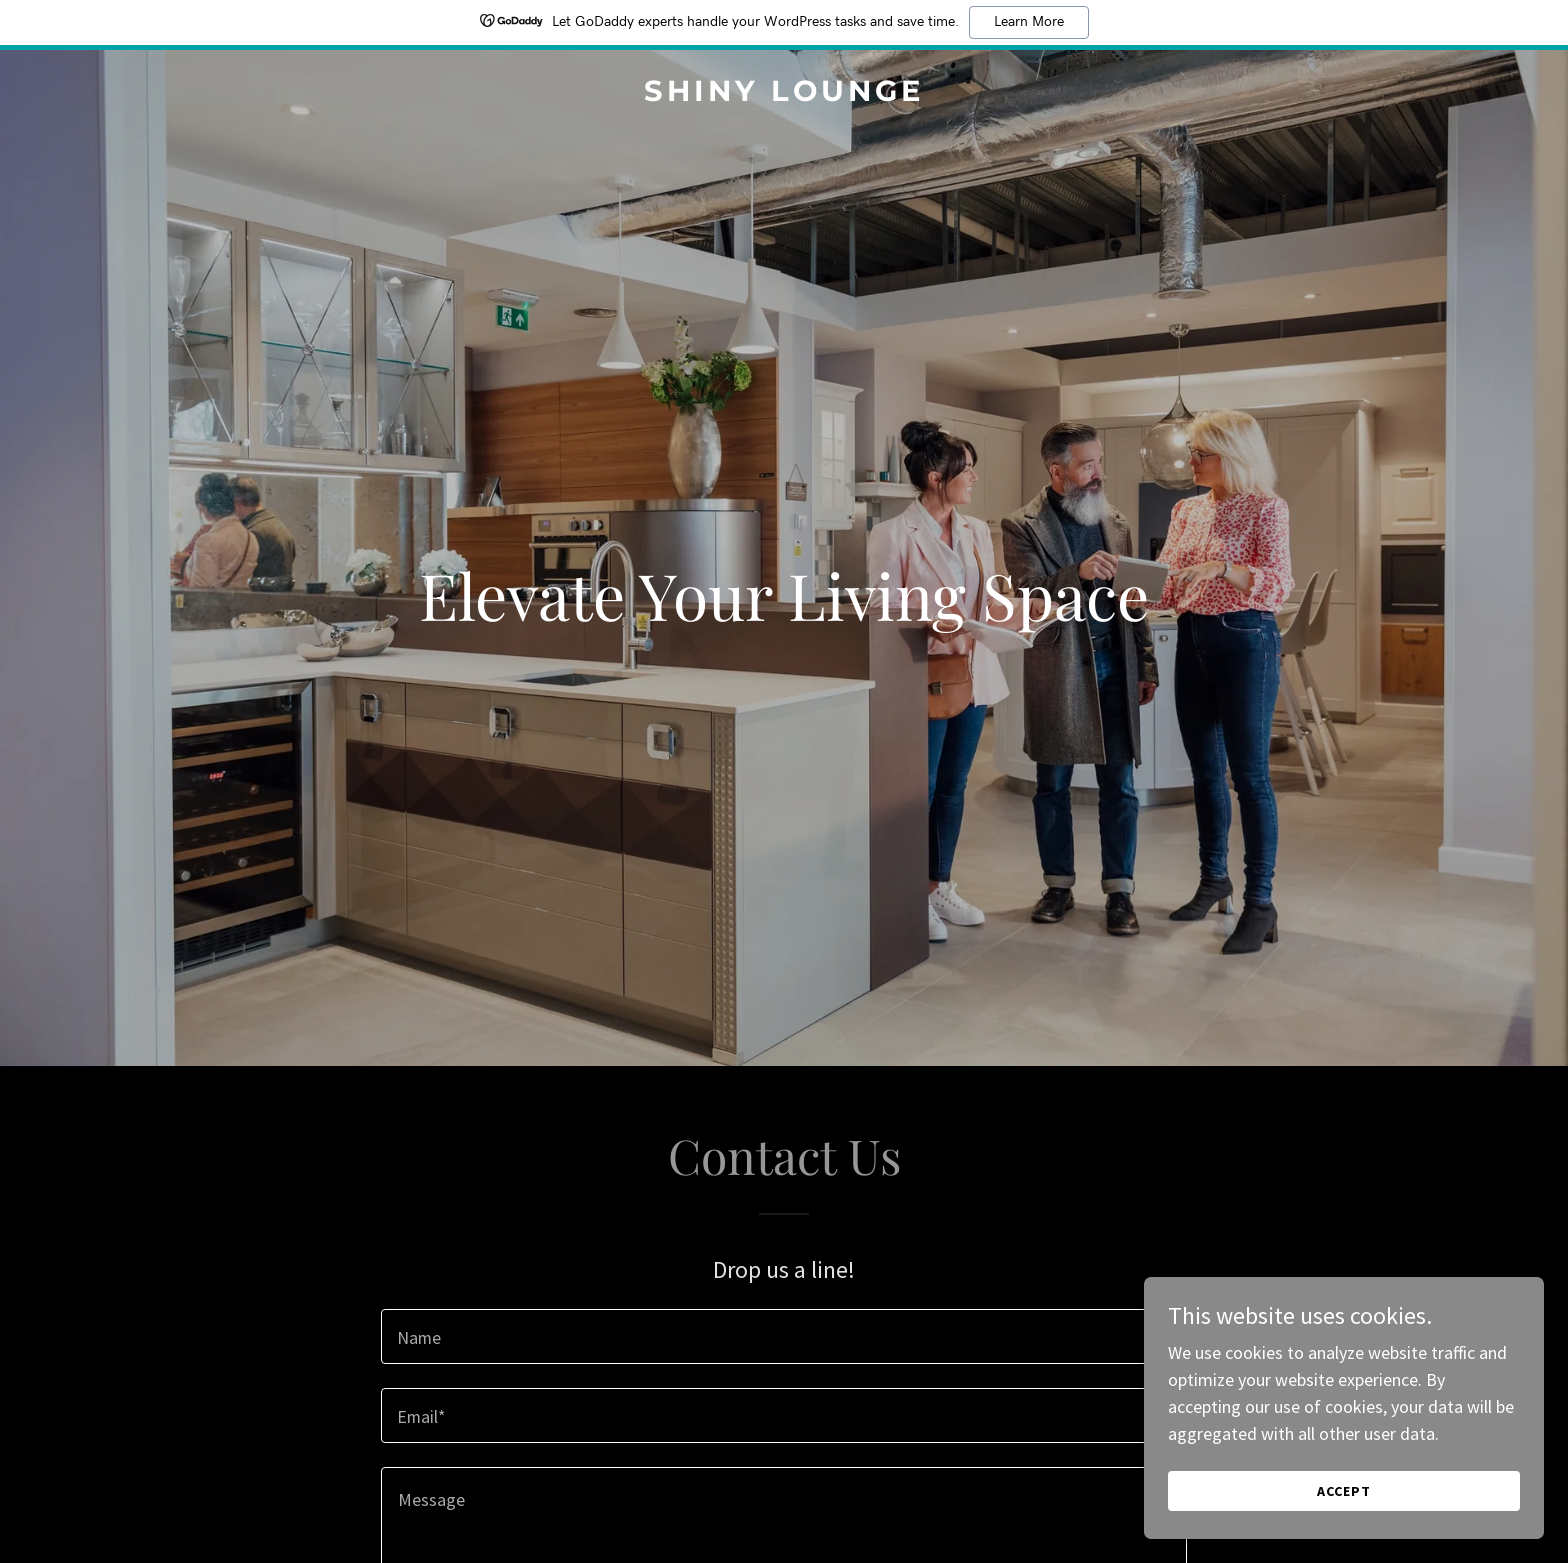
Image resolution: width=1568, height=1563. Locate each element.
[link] (784, 94)
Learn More (1029, 22)
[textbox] (783, 1336)
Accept (1344, 1491)
